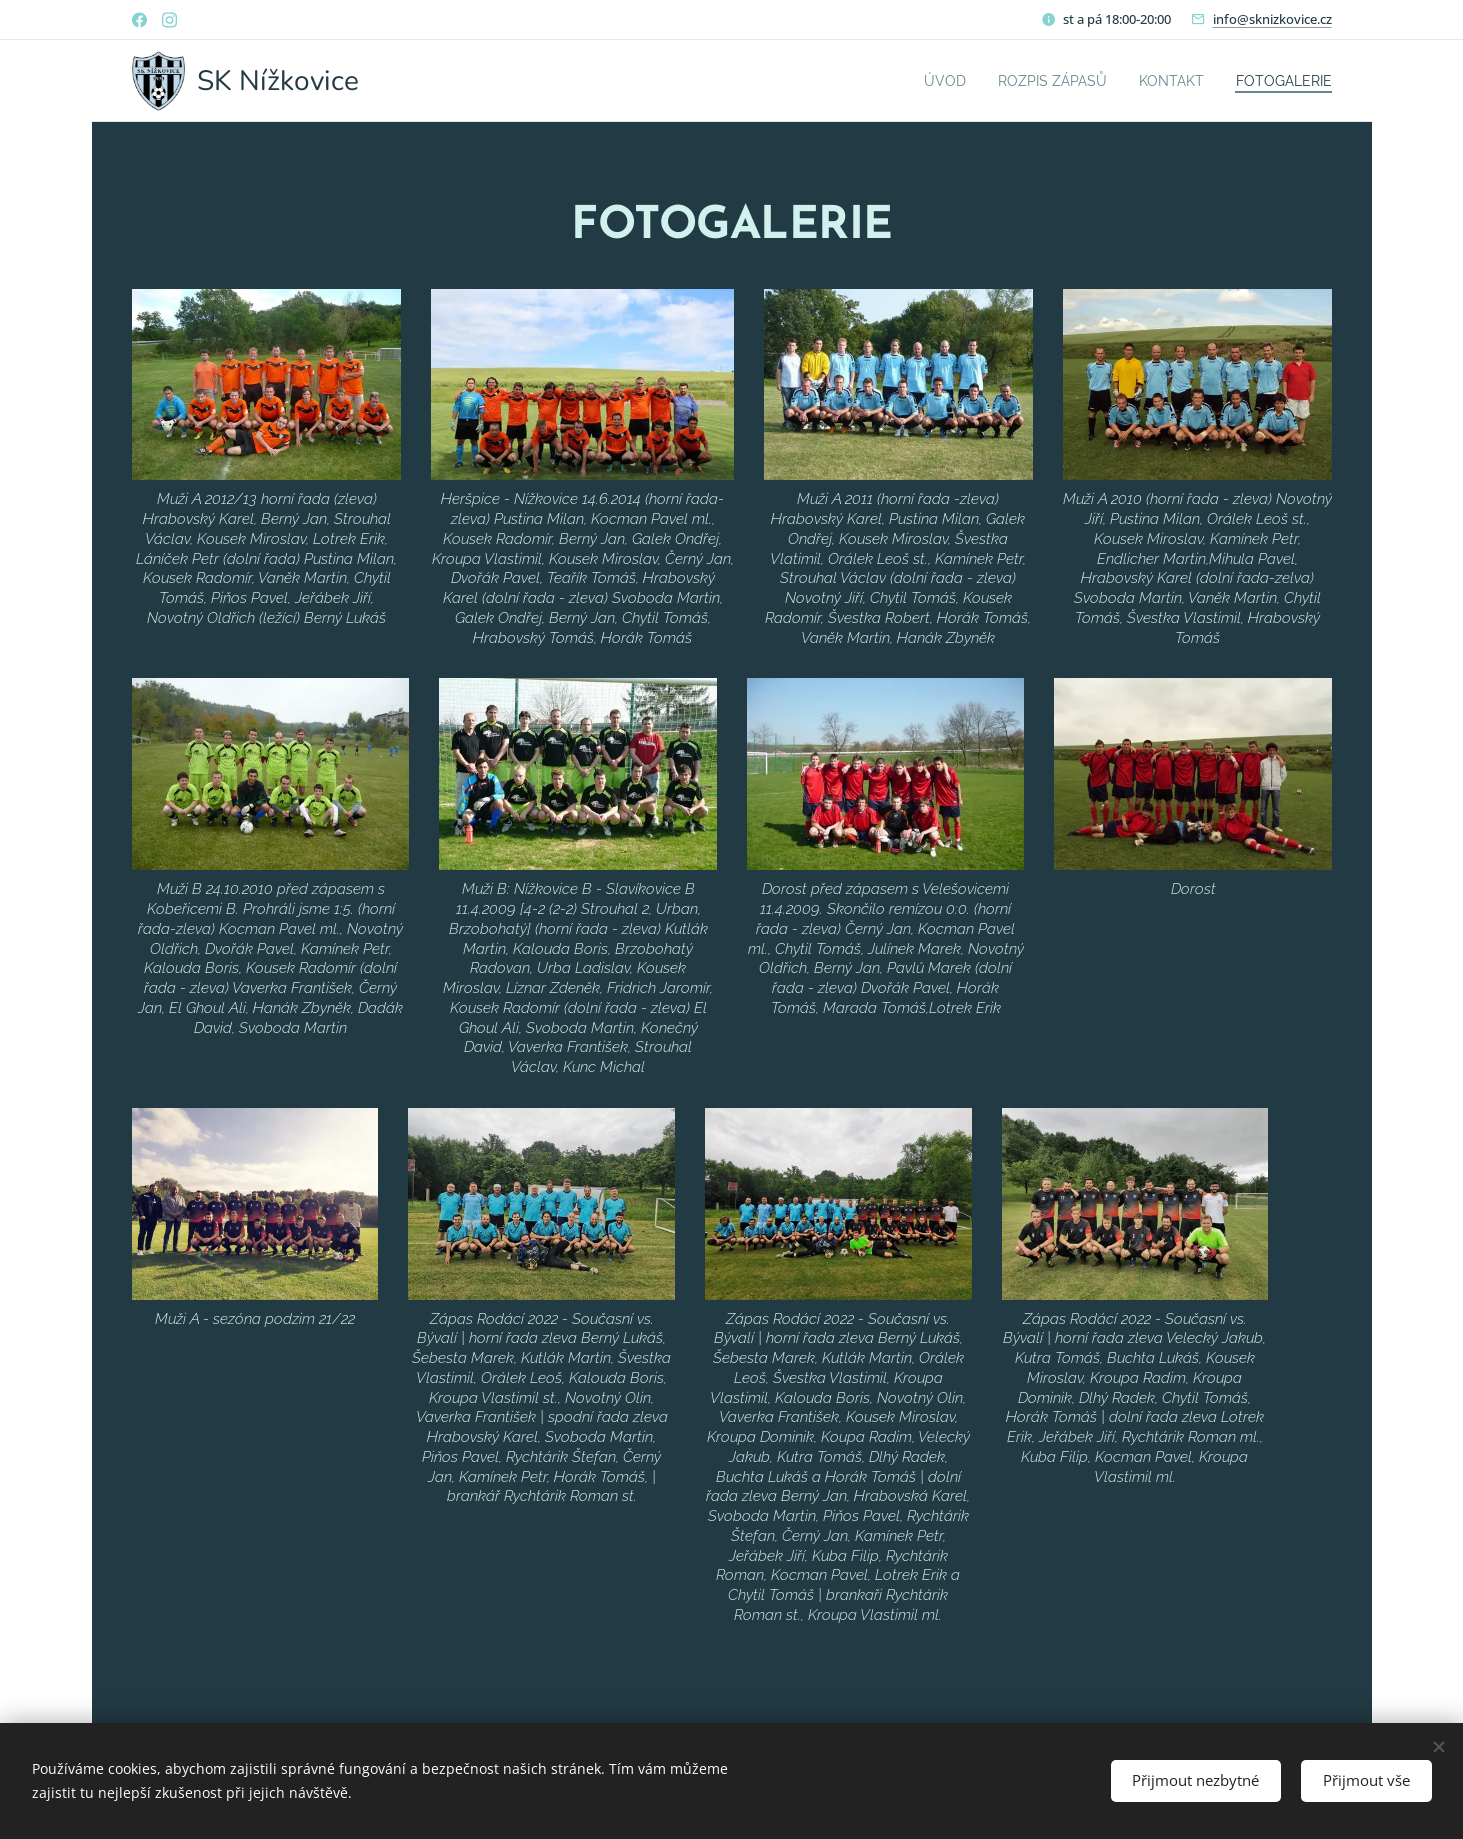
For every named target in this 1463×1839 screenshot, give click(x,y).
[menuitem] (914, 81)
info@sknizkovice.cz (1272, 19)
